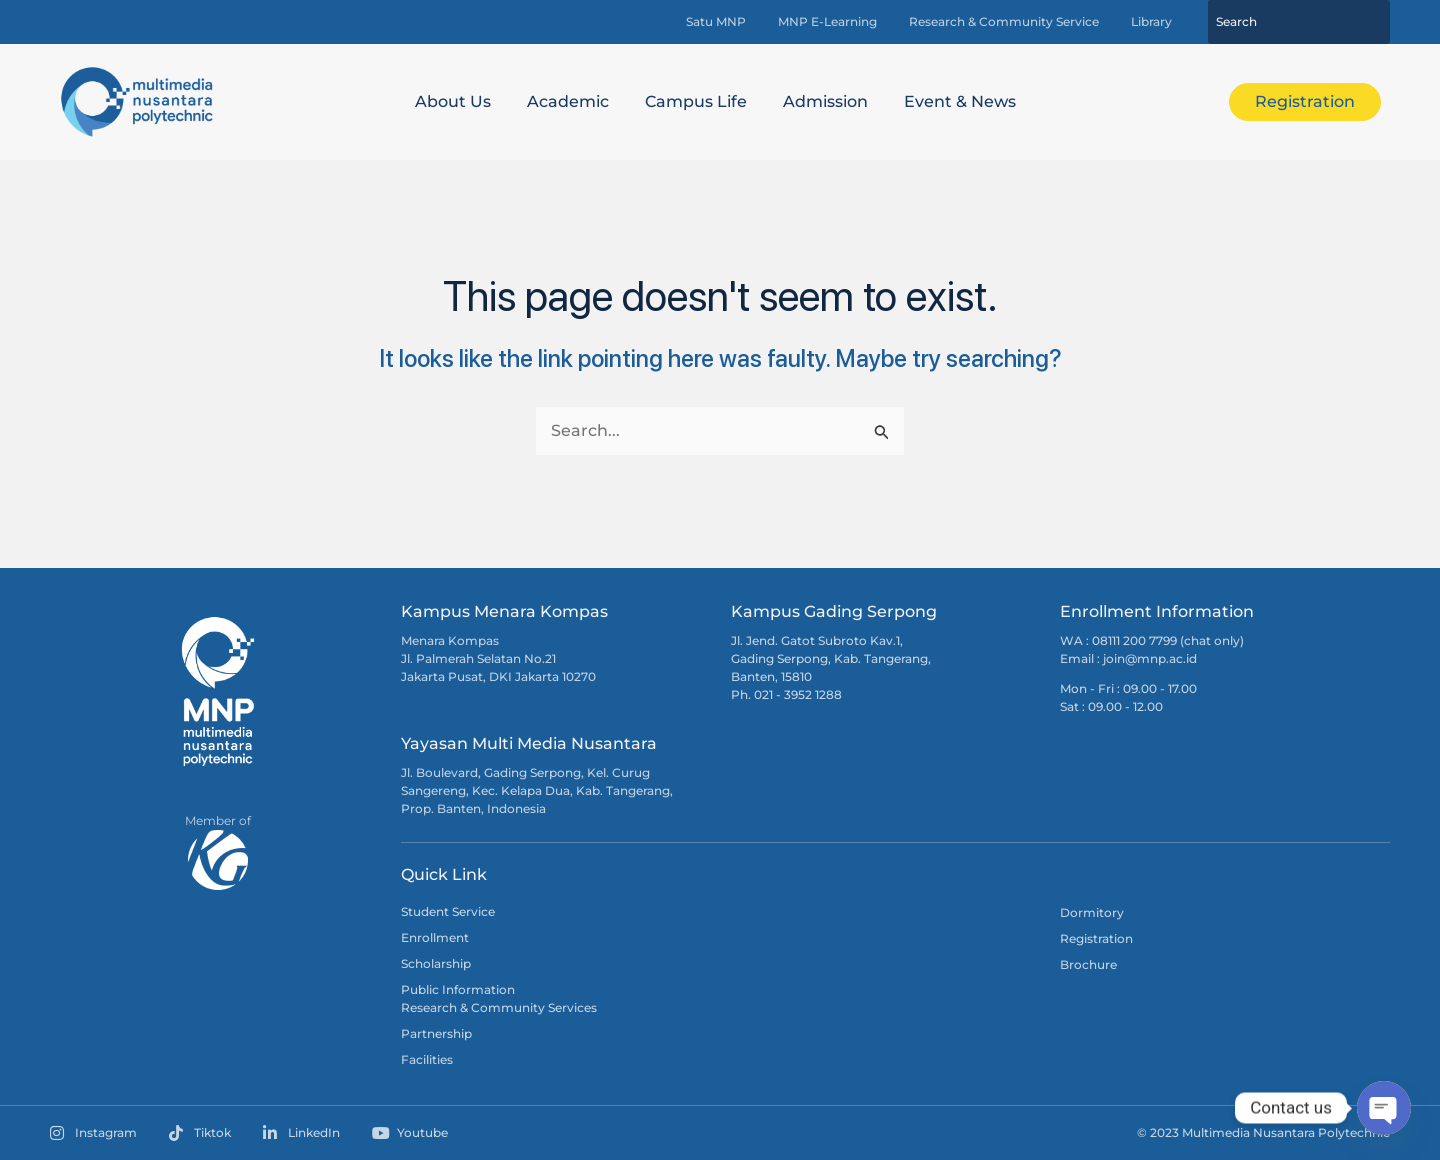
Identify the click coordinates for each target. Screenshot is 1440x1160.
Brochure (1088, 964)
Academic (568, 101)
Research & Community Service (1004, 22)
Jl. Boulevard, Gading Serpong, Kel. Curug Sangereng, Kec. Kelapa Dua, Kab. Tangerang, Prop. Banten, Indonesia (537, 790)
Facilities (427, 1059)
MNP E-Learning (827, 22)
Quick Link (444, 874)
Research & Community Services (499, 1007)
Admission (825, 101)
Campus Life (696, 101)
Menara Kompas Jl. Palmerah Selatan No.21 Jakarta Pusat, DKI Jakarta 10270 (498, 658)
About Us (453, 101)
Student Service (448, 911)
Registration (1096, 938)
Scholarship (436, 963)
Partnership (436, 1033)
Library (1151, 22)
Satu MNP (716, 22)
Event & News (960, 101)
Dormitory (1092, 912)
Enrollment (435, 937)
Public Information (458, 989)
